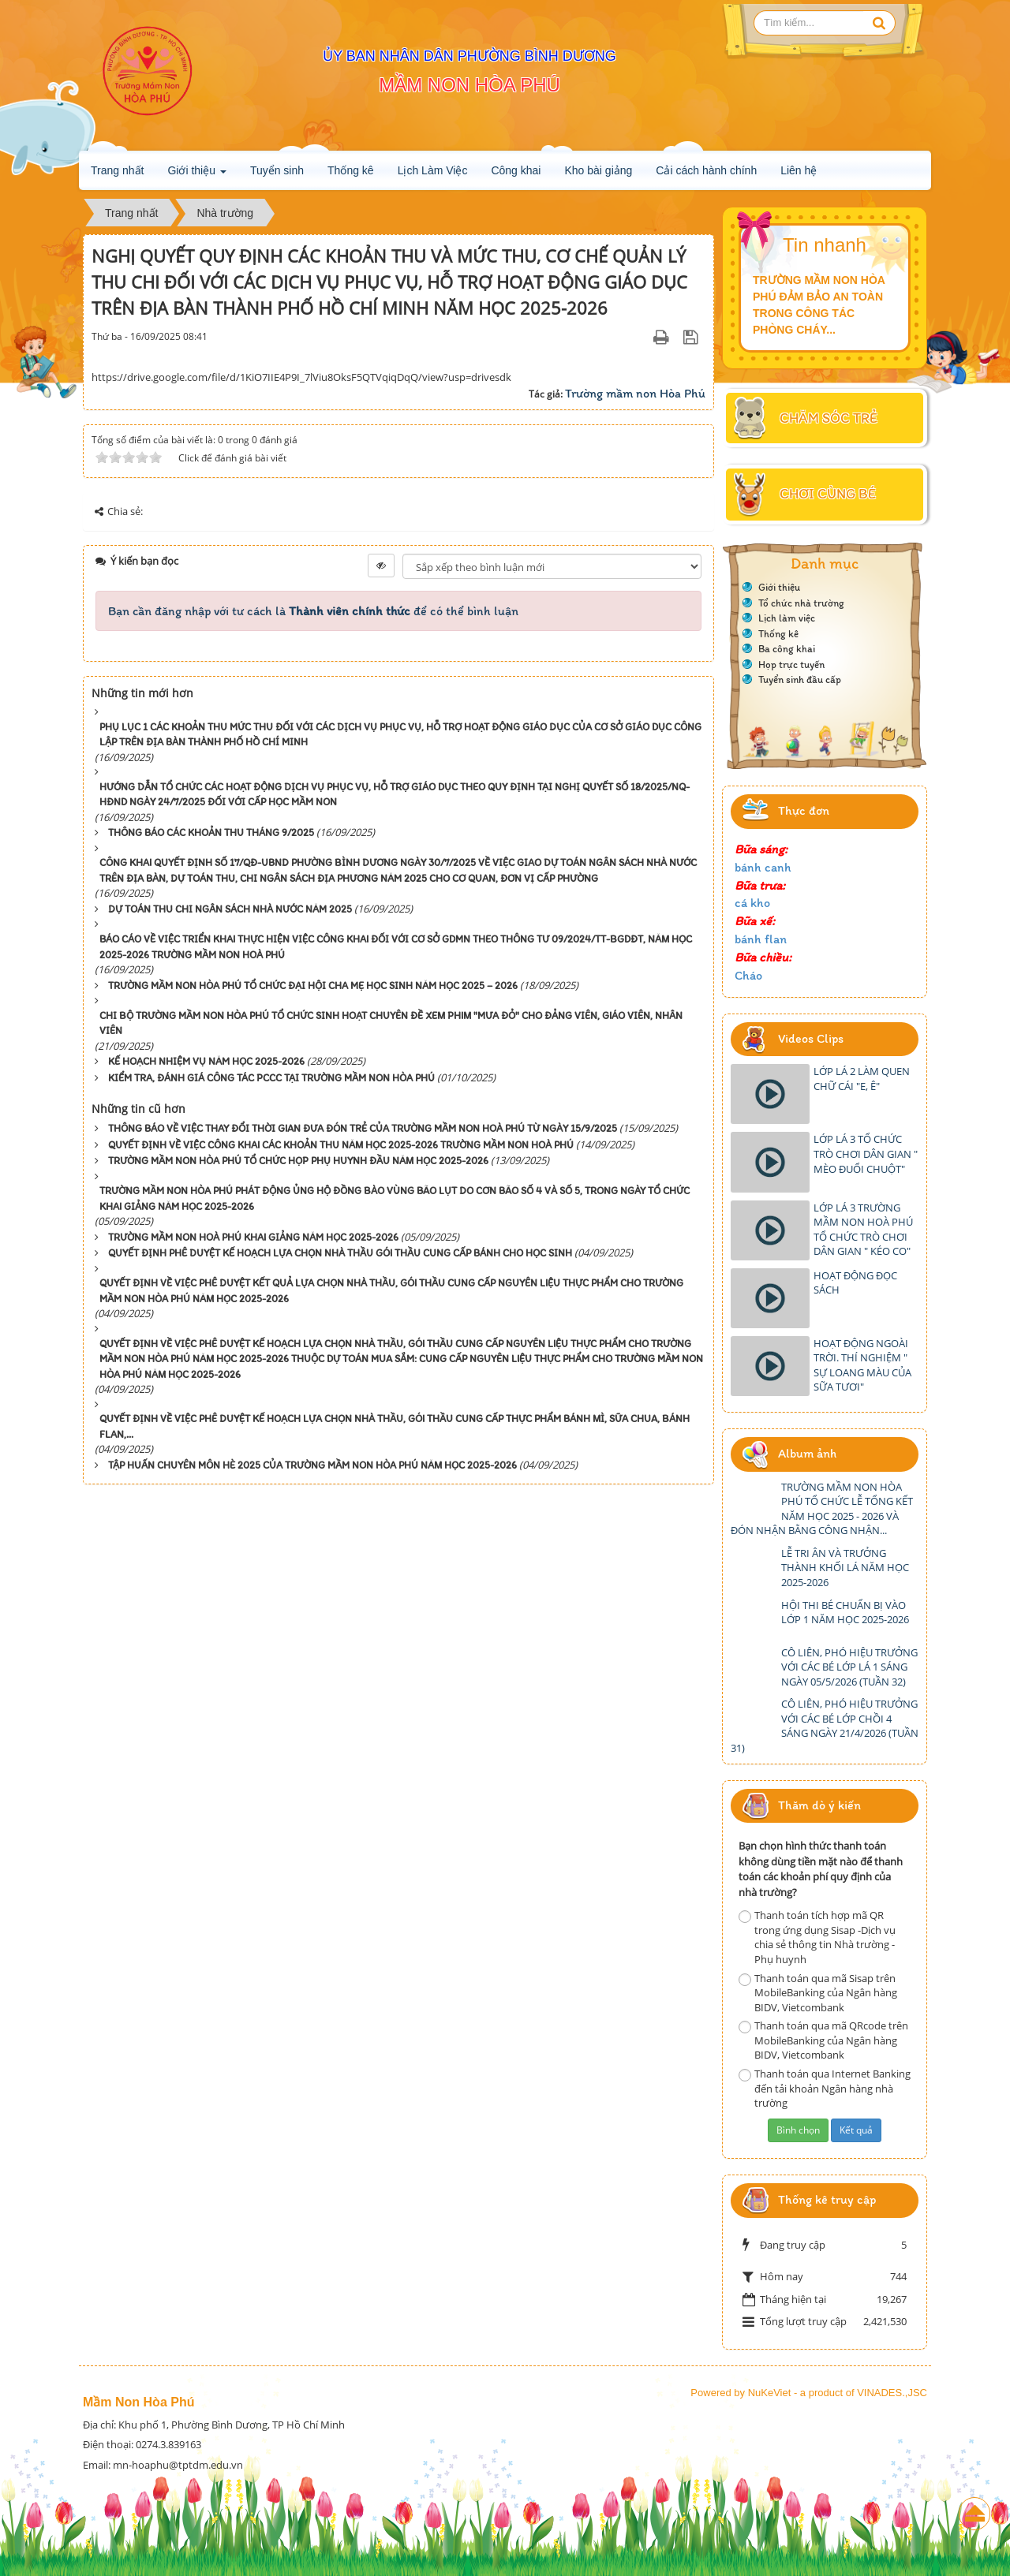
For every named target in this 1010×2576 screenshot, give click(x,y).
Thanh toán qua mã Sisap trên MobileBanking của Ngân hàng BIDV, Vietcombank (818, 1992)
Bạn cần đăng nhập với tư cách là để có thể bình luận (313, 610)
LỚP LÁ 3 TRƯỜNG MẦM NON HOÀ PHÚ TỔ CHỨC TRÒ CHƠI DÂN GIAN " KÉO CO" (863, 1229)
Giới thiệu (196, 175)
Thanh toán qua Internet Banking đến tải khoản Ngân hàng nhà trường (825, 2088)
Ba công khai (786, 649)
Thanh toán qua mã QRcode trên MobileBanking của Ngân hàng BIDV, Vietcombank (823, 2040)
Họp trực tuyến (791, 664)
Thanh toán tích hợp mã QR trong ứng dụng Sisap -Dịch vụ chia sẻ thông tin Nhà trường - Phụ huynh (817, 1937)
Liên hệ (798, 170)
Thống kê (350, 170)
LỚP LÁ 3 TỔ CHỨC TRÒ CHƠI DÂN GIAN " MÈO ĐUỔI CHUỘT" (866, 1153)
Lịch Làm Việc (433, 170)
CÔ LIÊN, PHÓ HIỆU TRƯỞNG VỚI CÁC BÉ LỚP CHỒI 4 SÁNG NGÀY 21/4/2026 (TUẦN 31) (824, 1726)
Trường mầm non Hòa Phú (635, 393)
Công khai (516, 170)
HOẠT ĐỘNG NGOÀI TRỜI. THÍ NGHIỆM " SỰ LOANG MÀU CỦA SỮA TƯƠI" (862, 1365)
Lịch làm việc (786, 618)
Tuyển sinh (277, 170)
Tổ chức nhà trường (801, 603)
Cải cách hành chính (706, 170)
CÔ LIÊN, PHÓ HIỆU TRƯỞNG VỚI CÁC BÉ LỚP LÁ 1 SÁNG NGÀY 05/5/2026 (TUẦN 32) (849, 1667)
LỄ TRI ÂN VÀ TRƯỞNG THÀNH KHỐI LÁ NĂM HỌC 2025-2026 (845, 1567)
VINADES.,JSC (892, 2393)
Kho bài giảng (598, 170)
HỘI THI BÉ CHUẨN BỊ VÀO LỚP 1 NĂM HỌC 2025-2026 (845, 1612)
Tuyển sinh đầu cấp (799, 679)
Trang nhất (117, 170)
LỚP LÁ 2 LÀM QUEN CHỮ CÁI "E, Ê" (862, 1078)
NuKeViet (769, 2393)
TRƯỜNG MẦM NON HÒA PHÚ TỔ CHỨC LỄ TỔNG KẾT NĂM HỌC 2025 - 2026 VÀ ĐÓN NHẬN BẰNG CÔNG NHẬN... (822, 1509)
